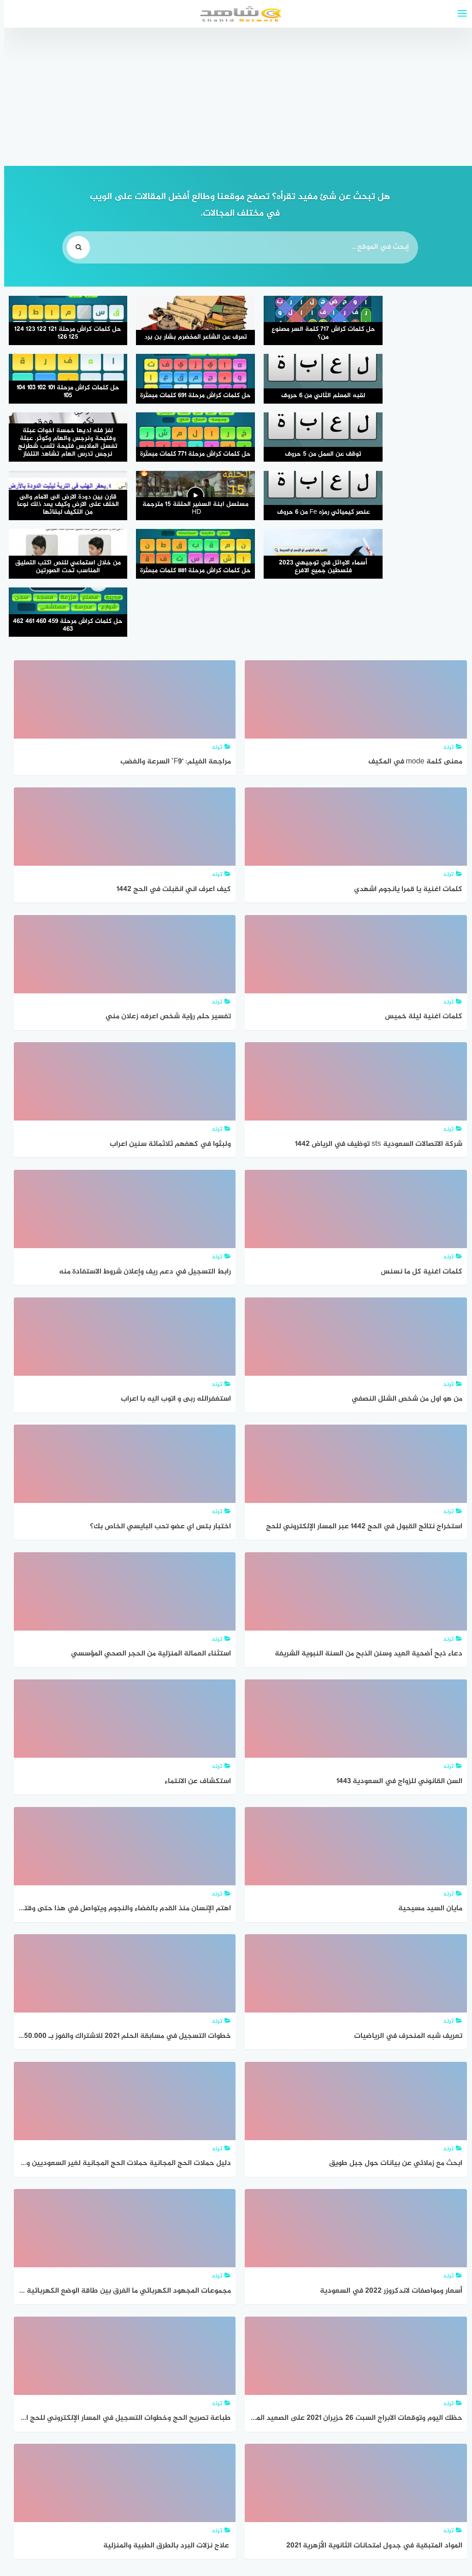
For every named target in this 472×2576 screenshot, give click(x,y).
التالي (84, 2476)
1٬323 (174, 2476)
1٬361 (117, 2476)
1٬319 (306, 2476)
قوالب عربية (197, 2545)
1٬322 (207, 2476)
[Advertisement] (236, 96)
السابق (387, 2476)
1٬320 (273, 2476)
